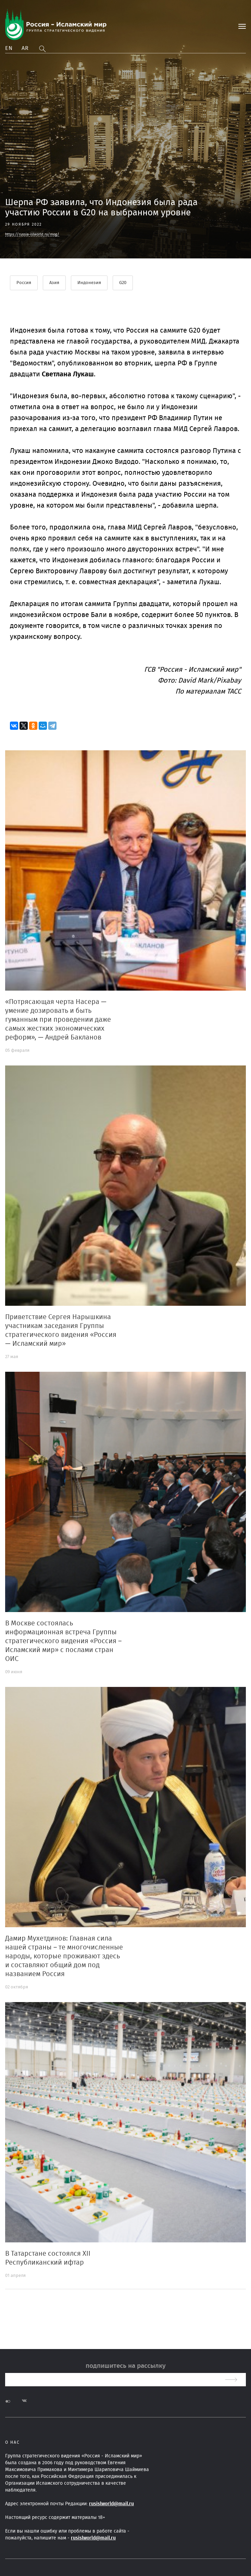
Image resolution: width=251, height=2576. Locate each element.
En (9, 48)
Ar (25, 48)
